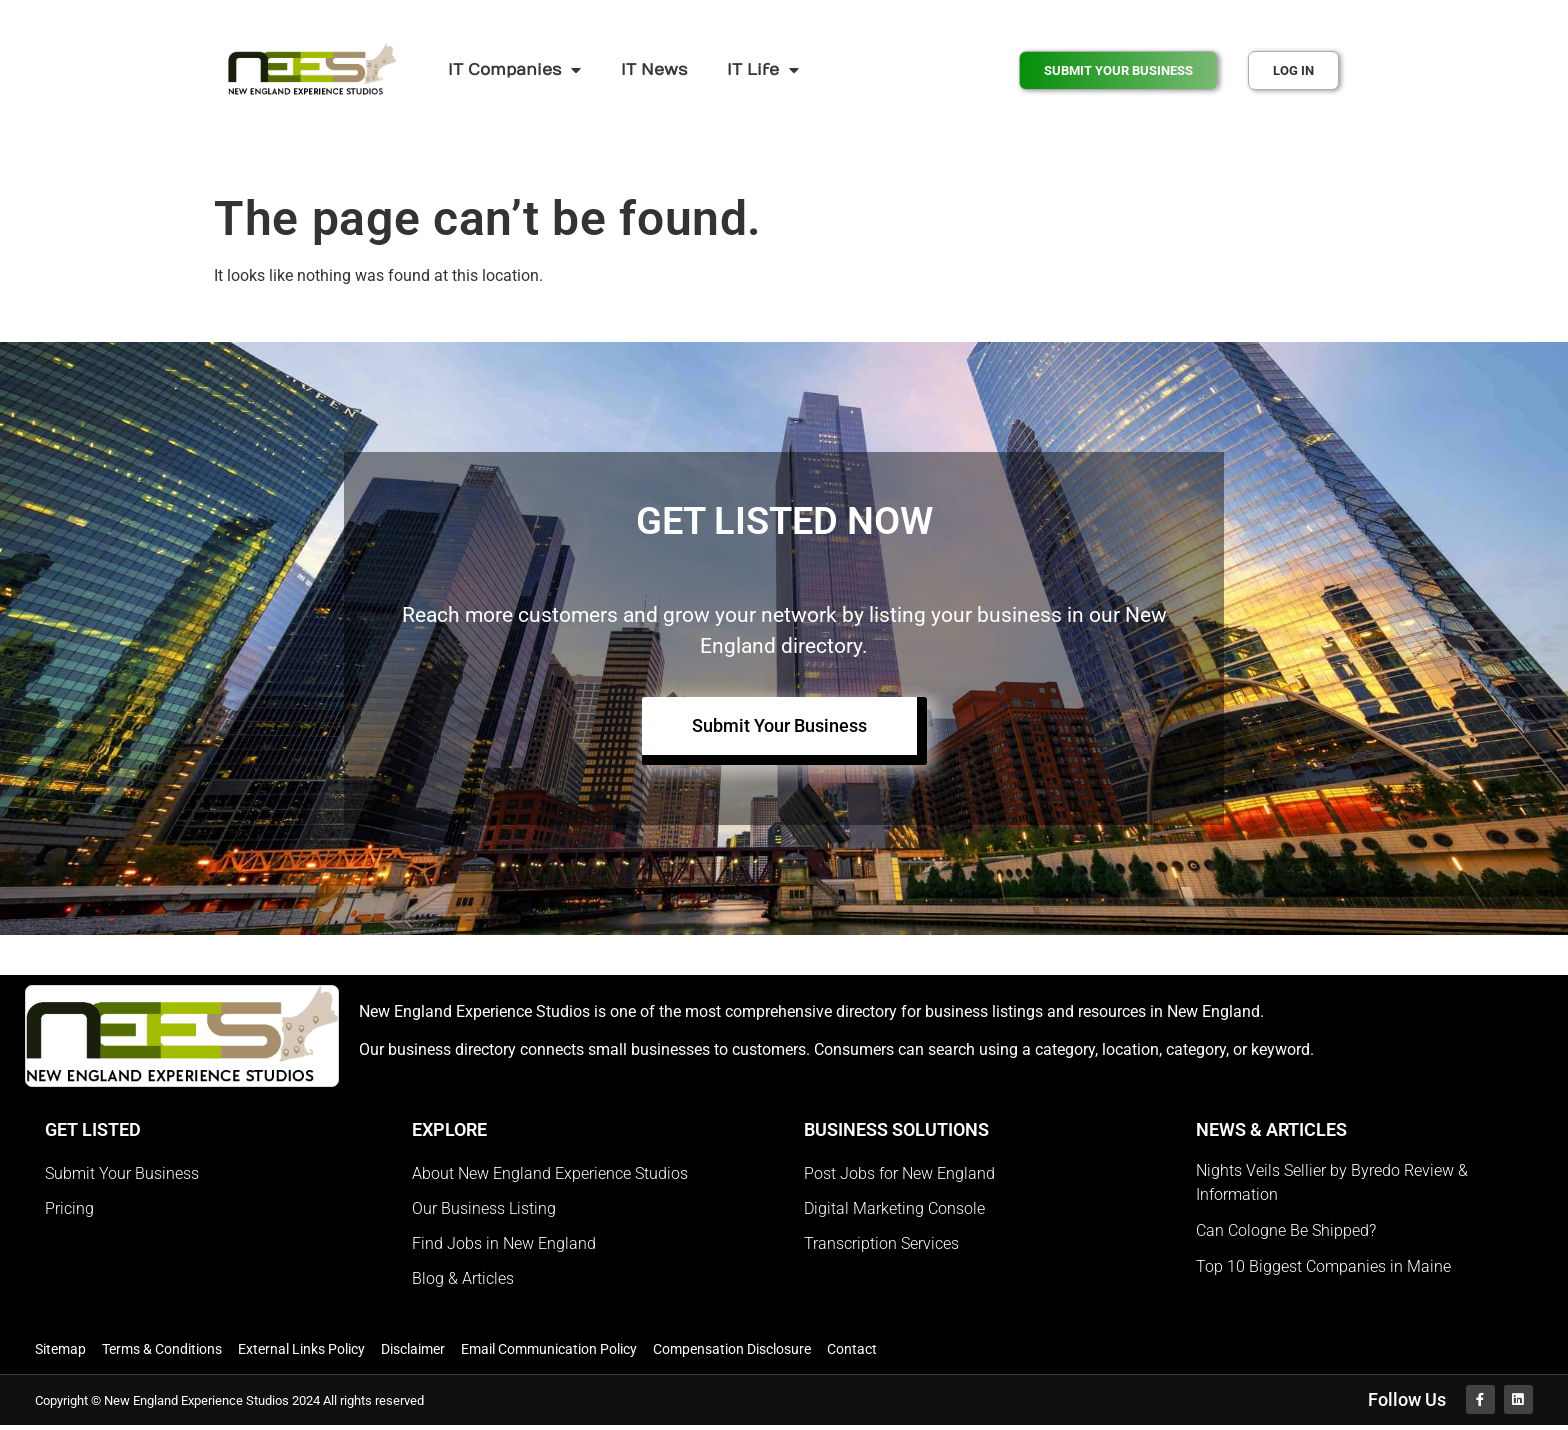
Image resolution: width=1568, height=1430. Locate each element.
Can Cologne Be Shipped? (1286, 1232)
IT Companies (514, 70)
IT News (654, 70)
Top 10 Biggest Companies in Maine (1323, 1268)
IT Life (763, 70)
